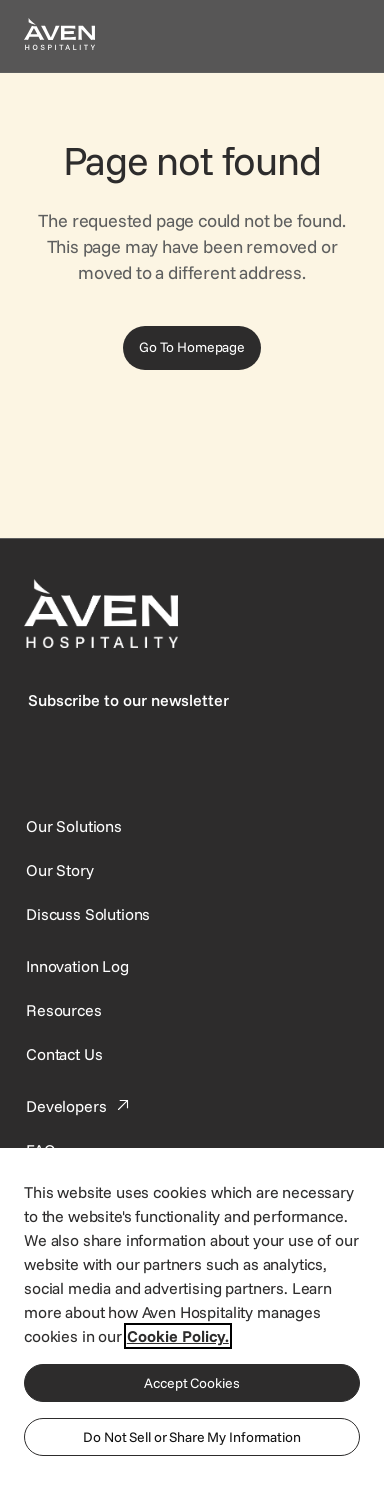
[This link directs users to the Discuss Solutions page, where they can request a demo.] (88, 914)
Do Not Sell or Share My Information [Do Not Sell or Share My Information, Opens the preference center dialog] (191, 1437)
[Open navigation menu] (336, 36)
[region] (192, 1317)
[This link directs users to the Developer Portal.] (80, 1106)
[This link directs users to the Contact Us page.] (64, 1054)
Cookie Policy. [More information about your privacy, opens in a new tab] (178, 1336)
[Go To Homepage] (192, 348)
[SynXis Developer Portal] (60, 870)
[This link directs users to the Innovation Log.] (77, 966)
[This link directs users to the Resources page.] (64, 1010)
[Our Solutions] (74, 826)
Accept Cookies (191, 1383)
